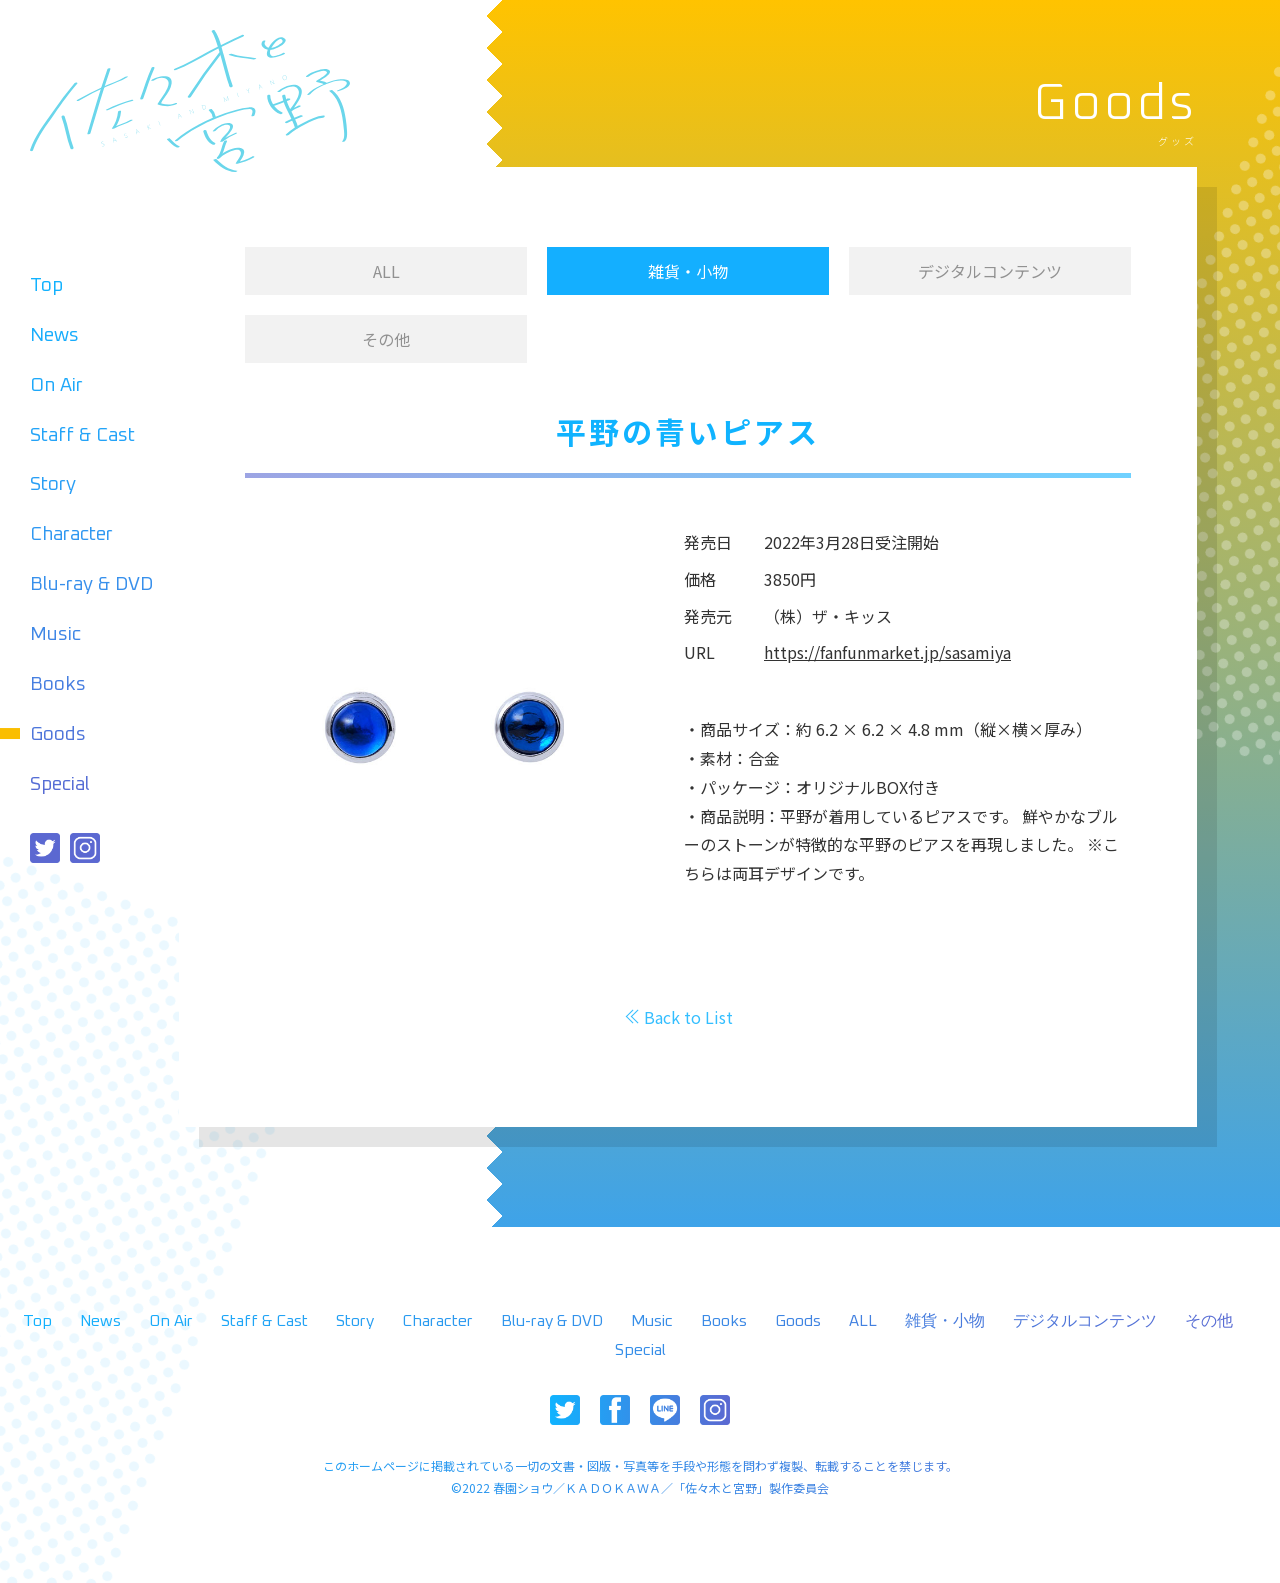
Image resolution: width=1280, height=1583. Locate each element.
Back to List (688, 1017)
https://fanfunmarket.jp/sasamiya (887, 652)
